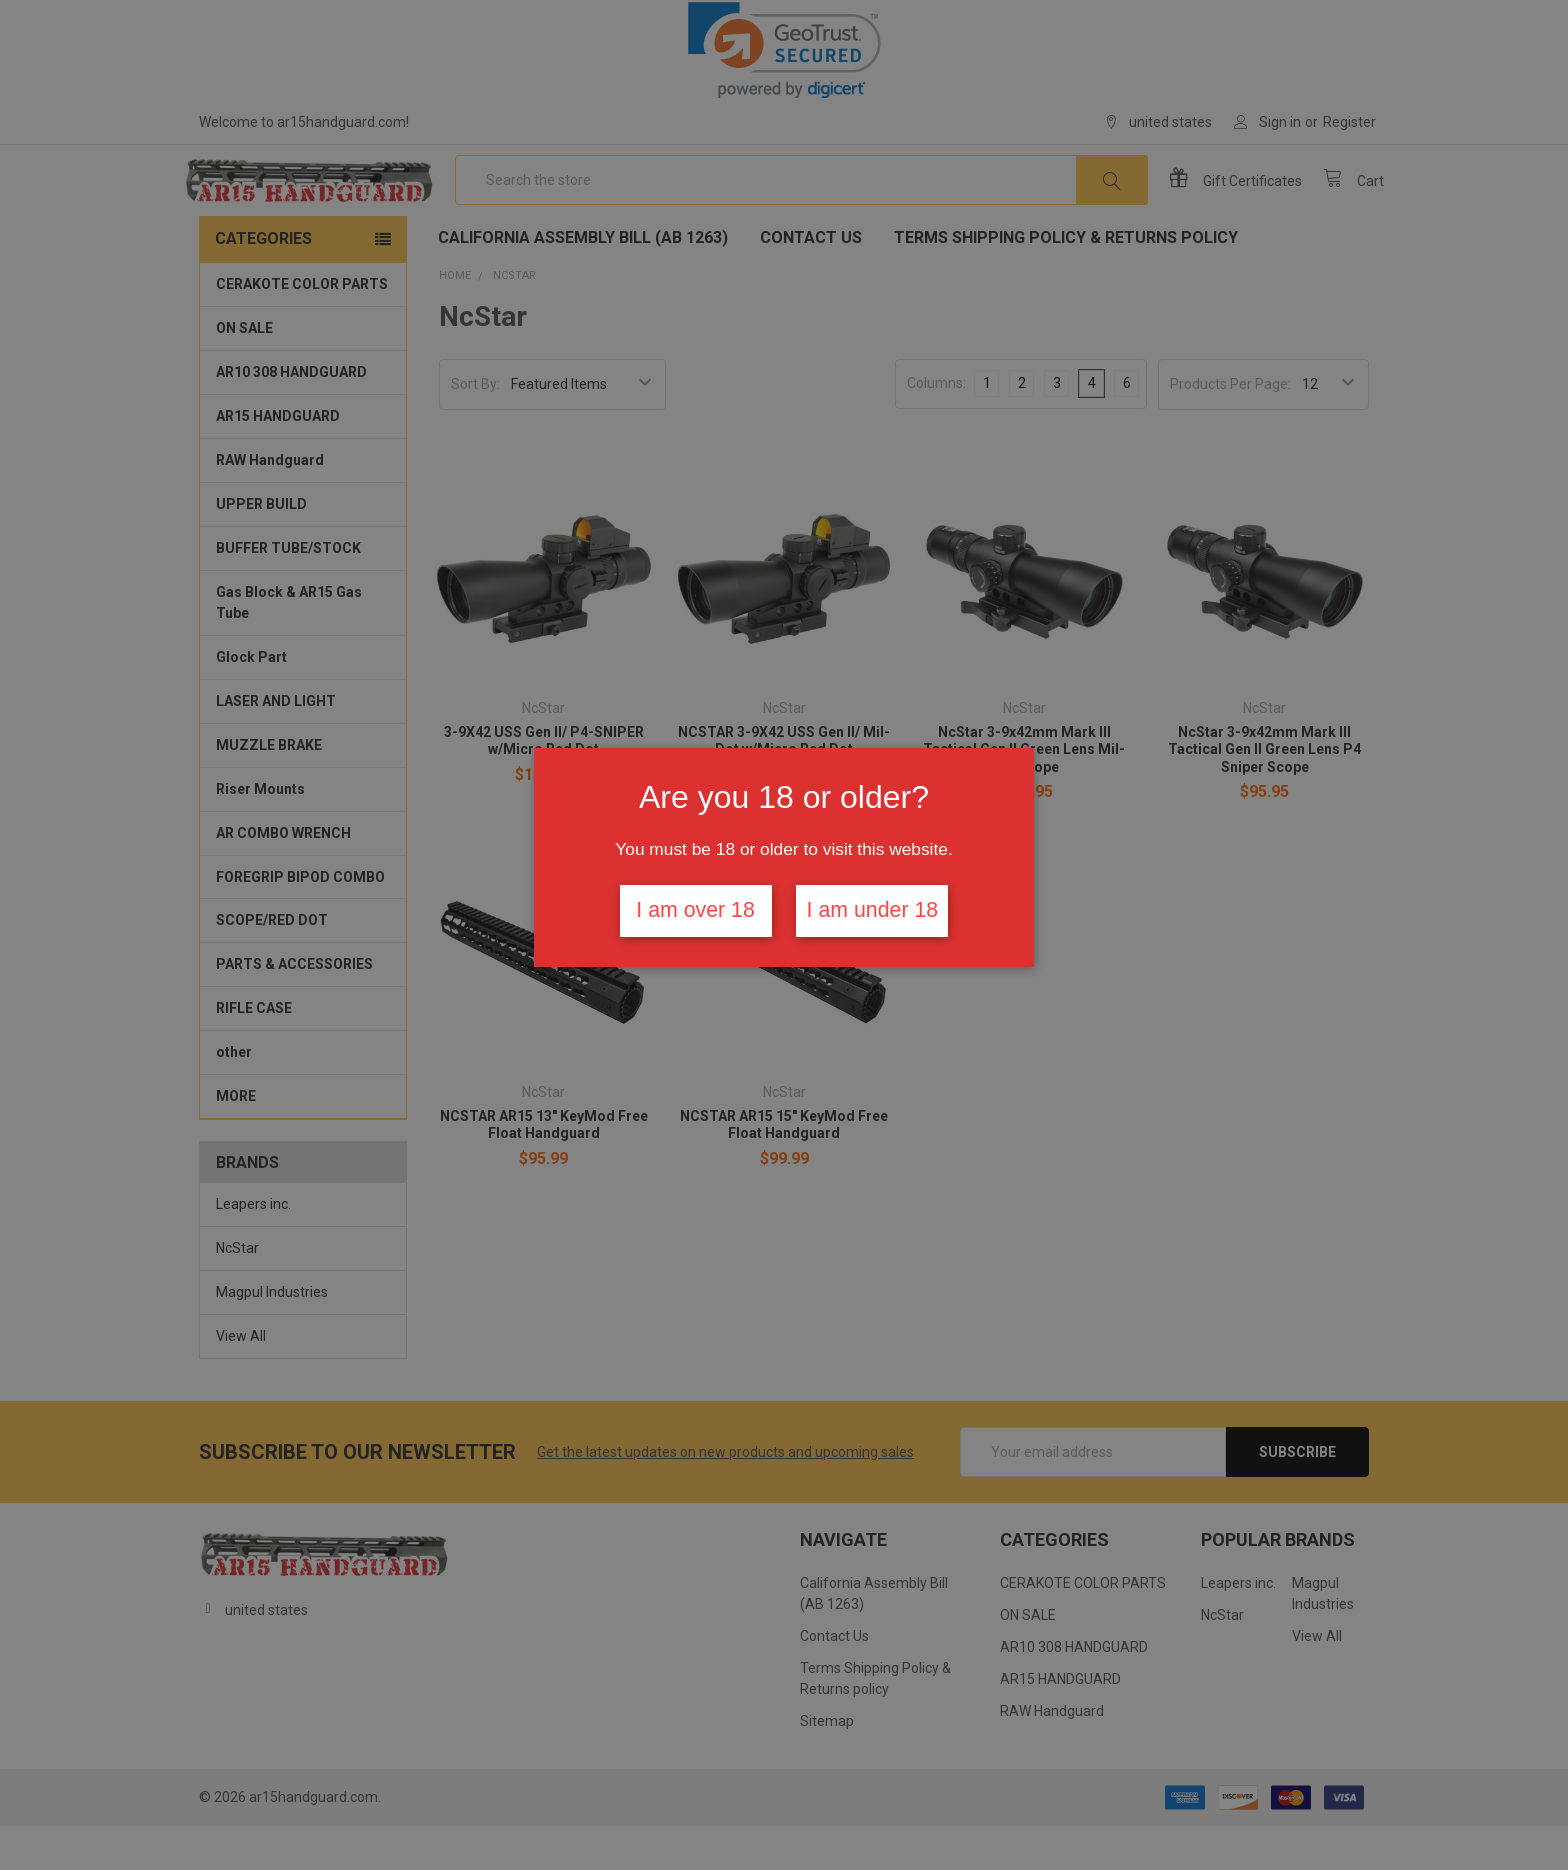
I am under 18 (873, 910)
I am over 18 (695, 910)
